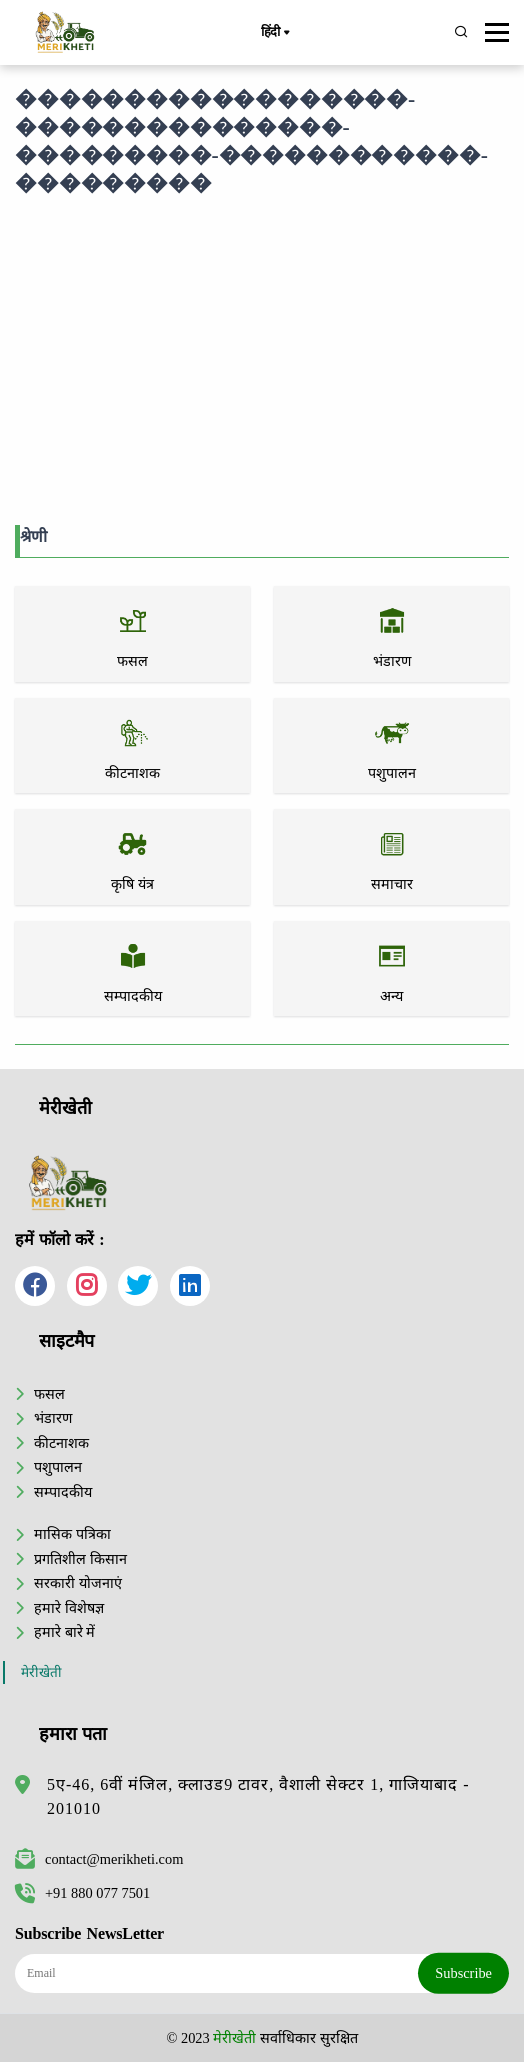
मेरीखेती (41, 1672)
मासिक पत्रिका (72, 1534)
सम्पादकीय (63, 1492)
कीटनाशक (61, 1443)
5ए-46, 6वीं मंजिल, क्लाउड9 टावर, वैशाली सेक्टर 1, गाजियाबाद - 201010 (258, 1796)
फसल (49, 1394)
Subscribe (463, 1973)
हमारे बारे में (64, 1632)
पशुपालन (58, 1467)
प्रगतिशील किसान (80, 1559)
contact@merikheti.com (99, 1859)
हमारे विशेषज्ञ (69, 1608)
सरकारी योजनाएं (78, 1583)
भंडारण (53, 1418)
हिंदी (275, 33)
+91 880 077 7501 (82, 1893)
